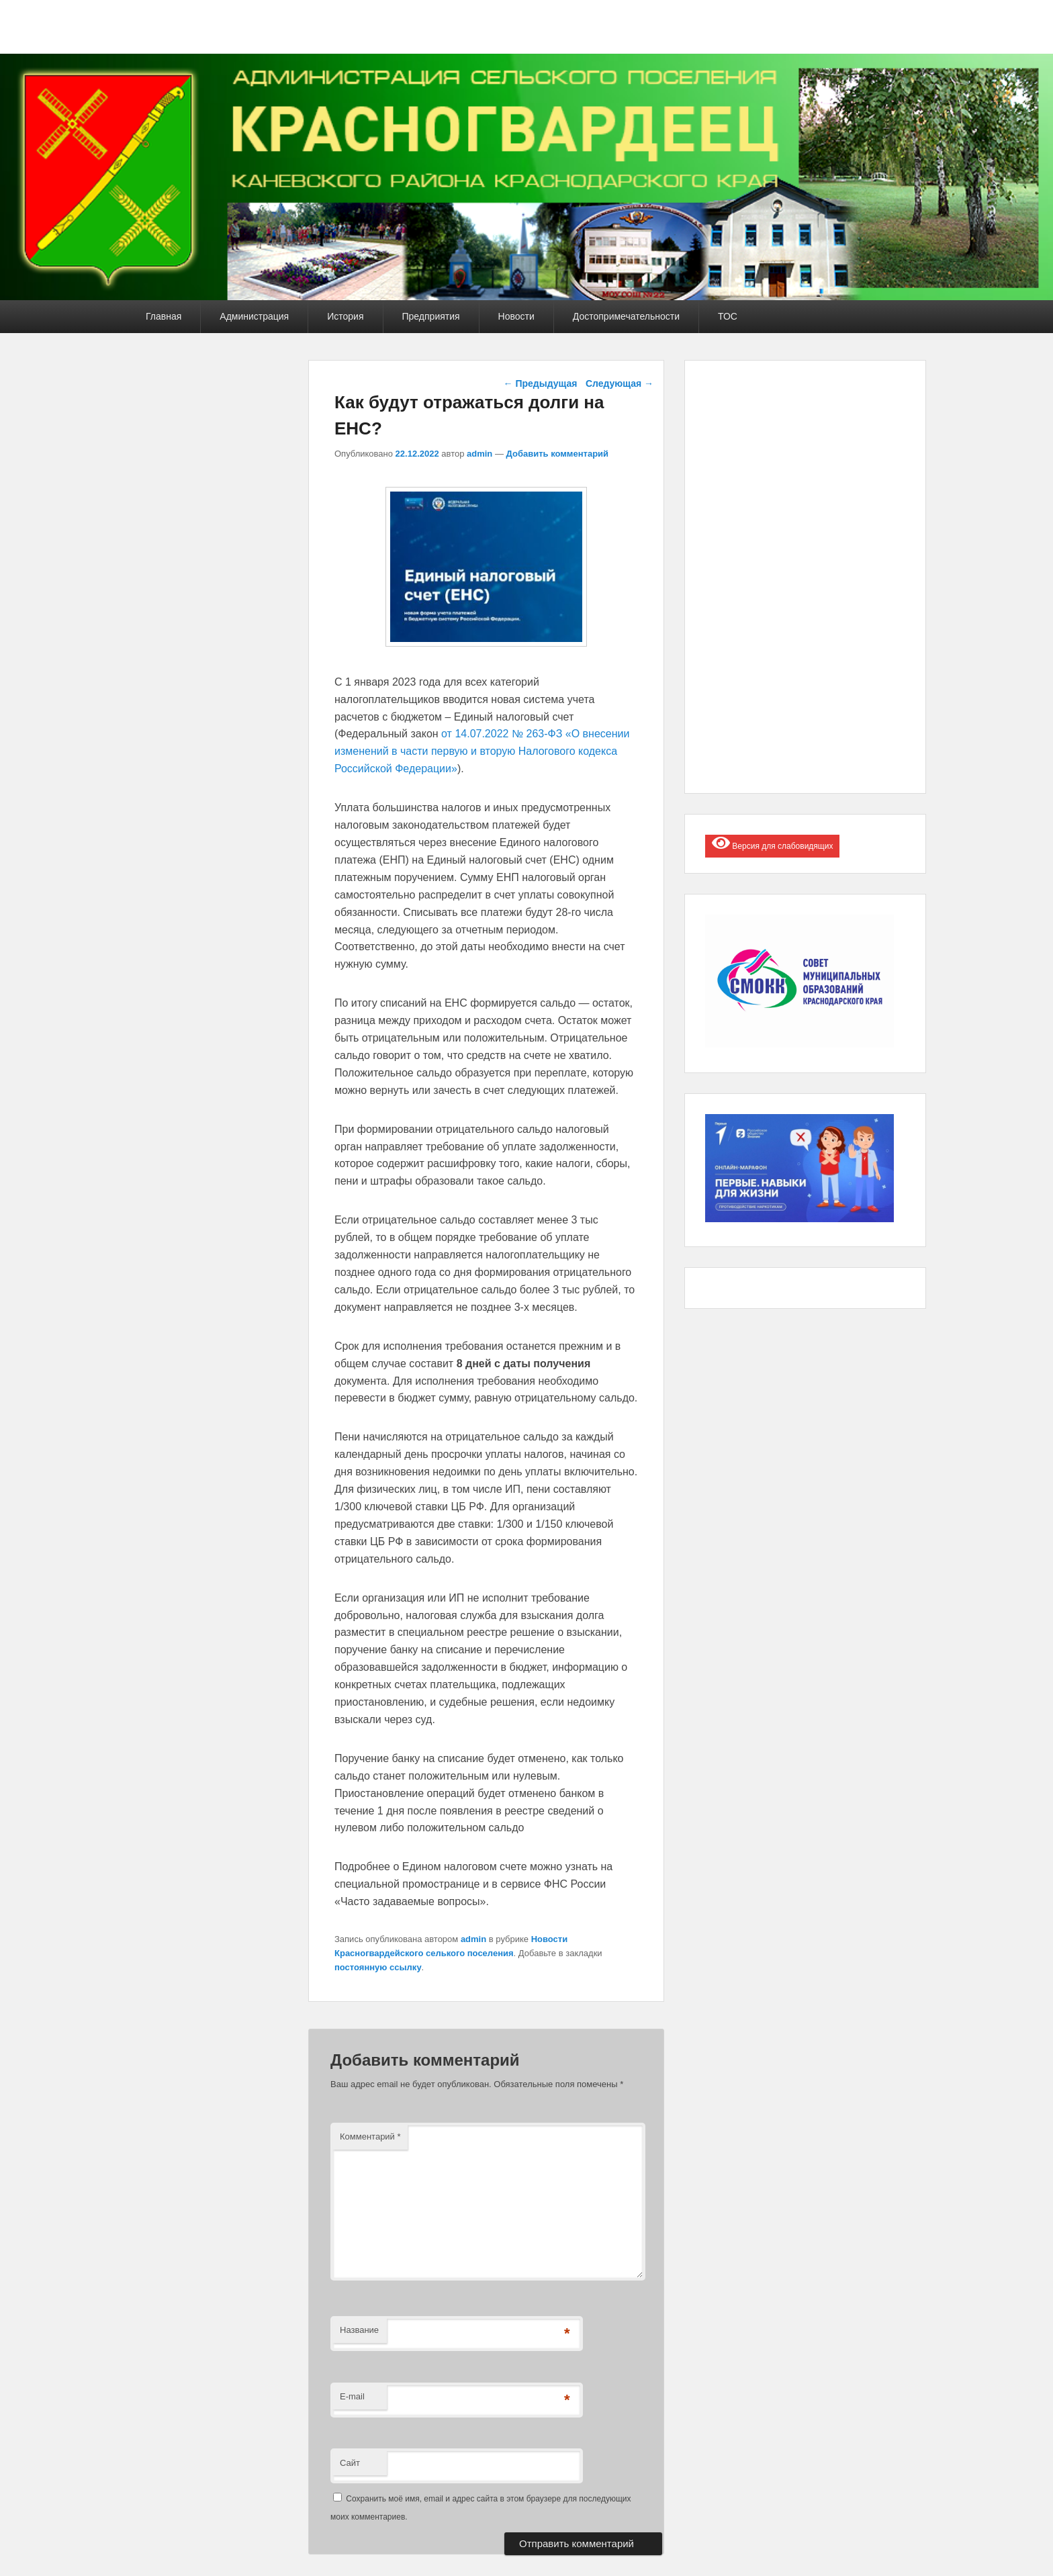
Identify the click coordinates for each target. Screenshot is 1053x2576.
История (345, 316)
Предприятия (431, 316)
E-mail (352, 2396)
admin (479, 454)
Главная (163, 316)
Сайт (350, 2463)
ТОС (727, 316)
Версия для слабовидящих (772, 843)
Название (359, 2330)
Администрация (254, 316)
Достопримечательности (626, 316)
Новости (516, 316)
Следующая (619, 383)
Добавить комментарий (557, 454)
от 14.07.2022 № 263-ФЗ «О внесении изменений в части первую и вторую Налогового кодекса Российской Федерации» (481, 751)
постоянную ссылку (378, 1967)
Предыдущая (541, 383)
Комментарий (370, 2136)
